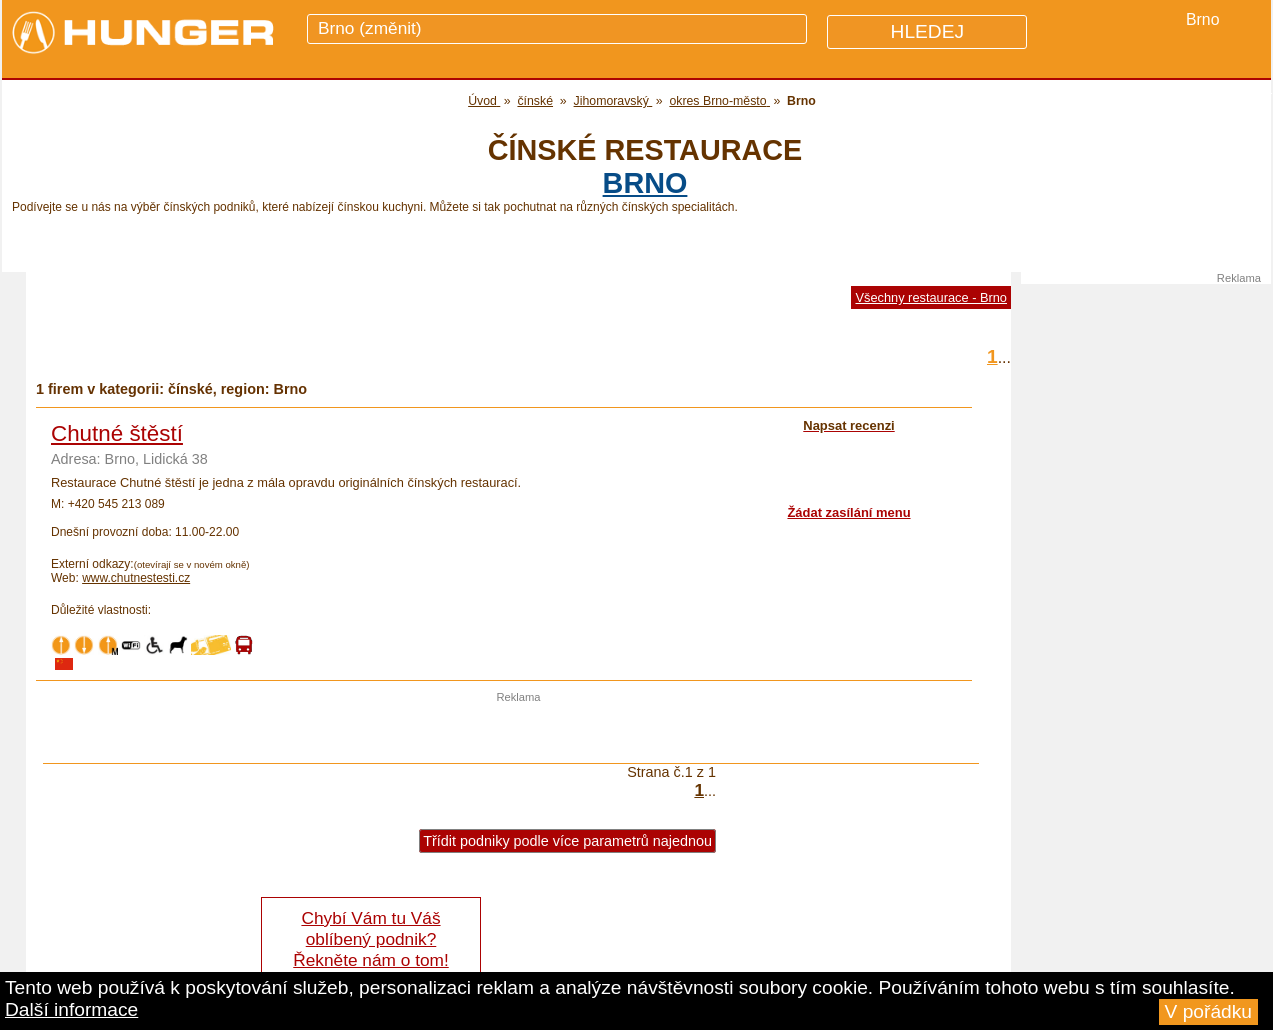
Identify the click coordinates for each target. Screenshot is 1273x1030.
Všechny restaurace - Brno (931, 297)
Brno (645, 183)
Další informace (71, 1009)
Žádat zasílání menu (848, 512)
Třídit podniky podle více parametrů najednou (567, 841)
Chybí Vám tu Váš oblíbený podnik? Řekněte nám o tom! (370, 939)
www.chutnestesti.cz (136, 578)
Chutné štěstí (117, 433)
